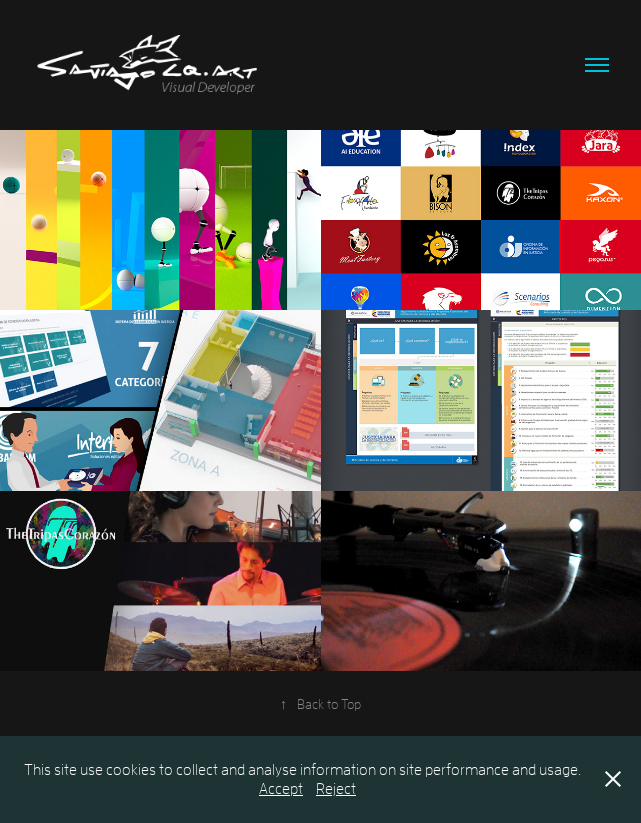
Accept (281, 788)
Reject (336, 788)
